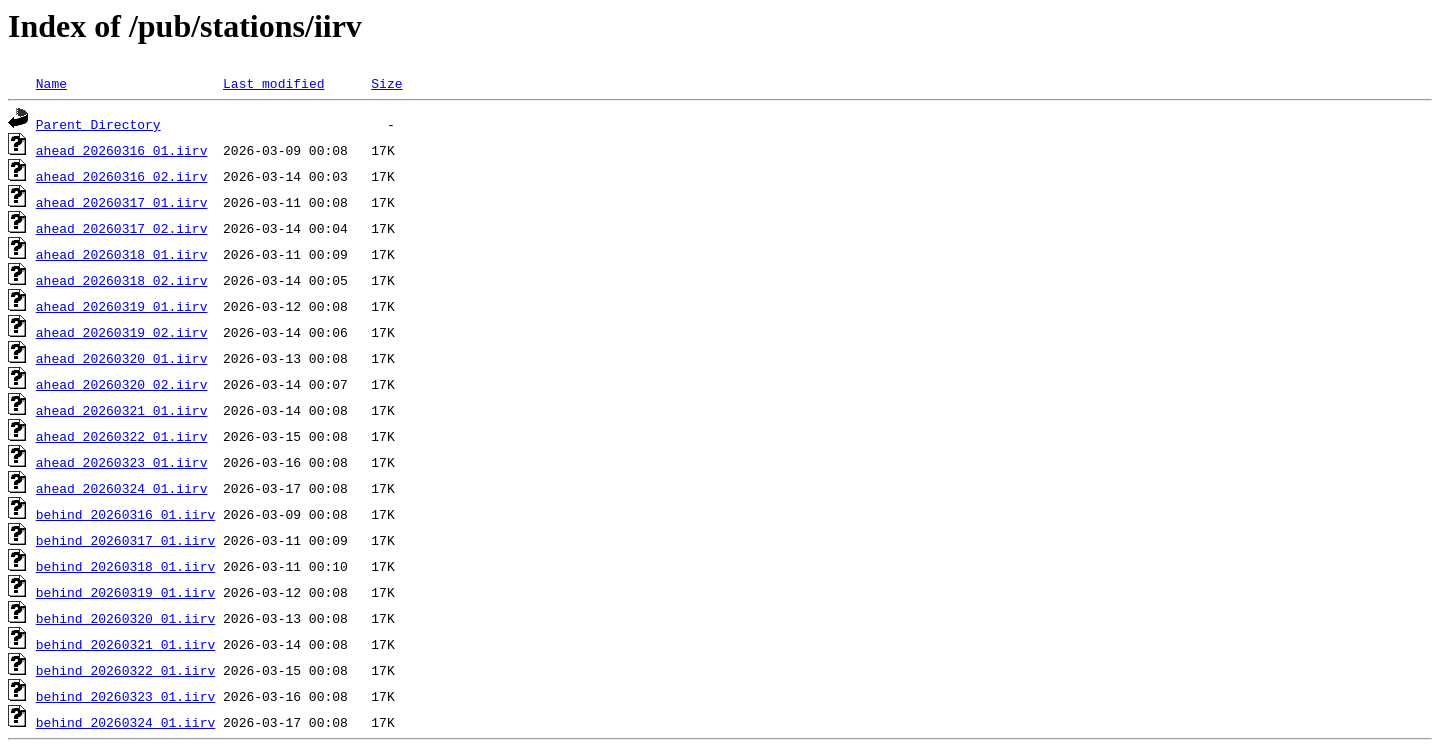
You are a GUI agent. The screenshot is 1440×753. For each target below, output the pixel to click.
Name (51, 83)
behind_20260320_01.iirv (125, 618)
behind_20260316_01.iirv (125, 514)
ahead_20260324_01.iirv (122, 488)
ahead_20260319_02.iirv (122, 332)
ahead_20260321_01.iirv (122, 410)
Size (386, 83)
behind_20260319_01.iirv (125, 592)
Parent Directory (98, 124)
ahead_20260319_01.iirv (122, 306)
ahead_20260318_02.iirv (122, 280)
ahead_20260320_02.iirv (122, 384)
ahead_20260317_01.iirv (122, 202)
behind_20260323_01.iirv (125, 696)
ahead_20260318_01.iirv (122, 254)
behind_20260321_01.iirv (125, 644)
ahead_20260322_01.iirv (122, 436)
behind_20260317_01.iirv (125, 540)
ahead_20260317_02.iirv (122, 228)
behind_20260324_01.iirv (125, 722)
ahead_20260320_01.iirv (122, 358)
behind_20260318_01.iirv (125, 566)
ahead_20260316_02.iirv (122, 176)
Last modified (273, 83)
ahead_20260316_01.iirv (122, 150)
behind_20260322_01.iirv (125, 670)
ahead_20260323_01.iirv (122, 462)
